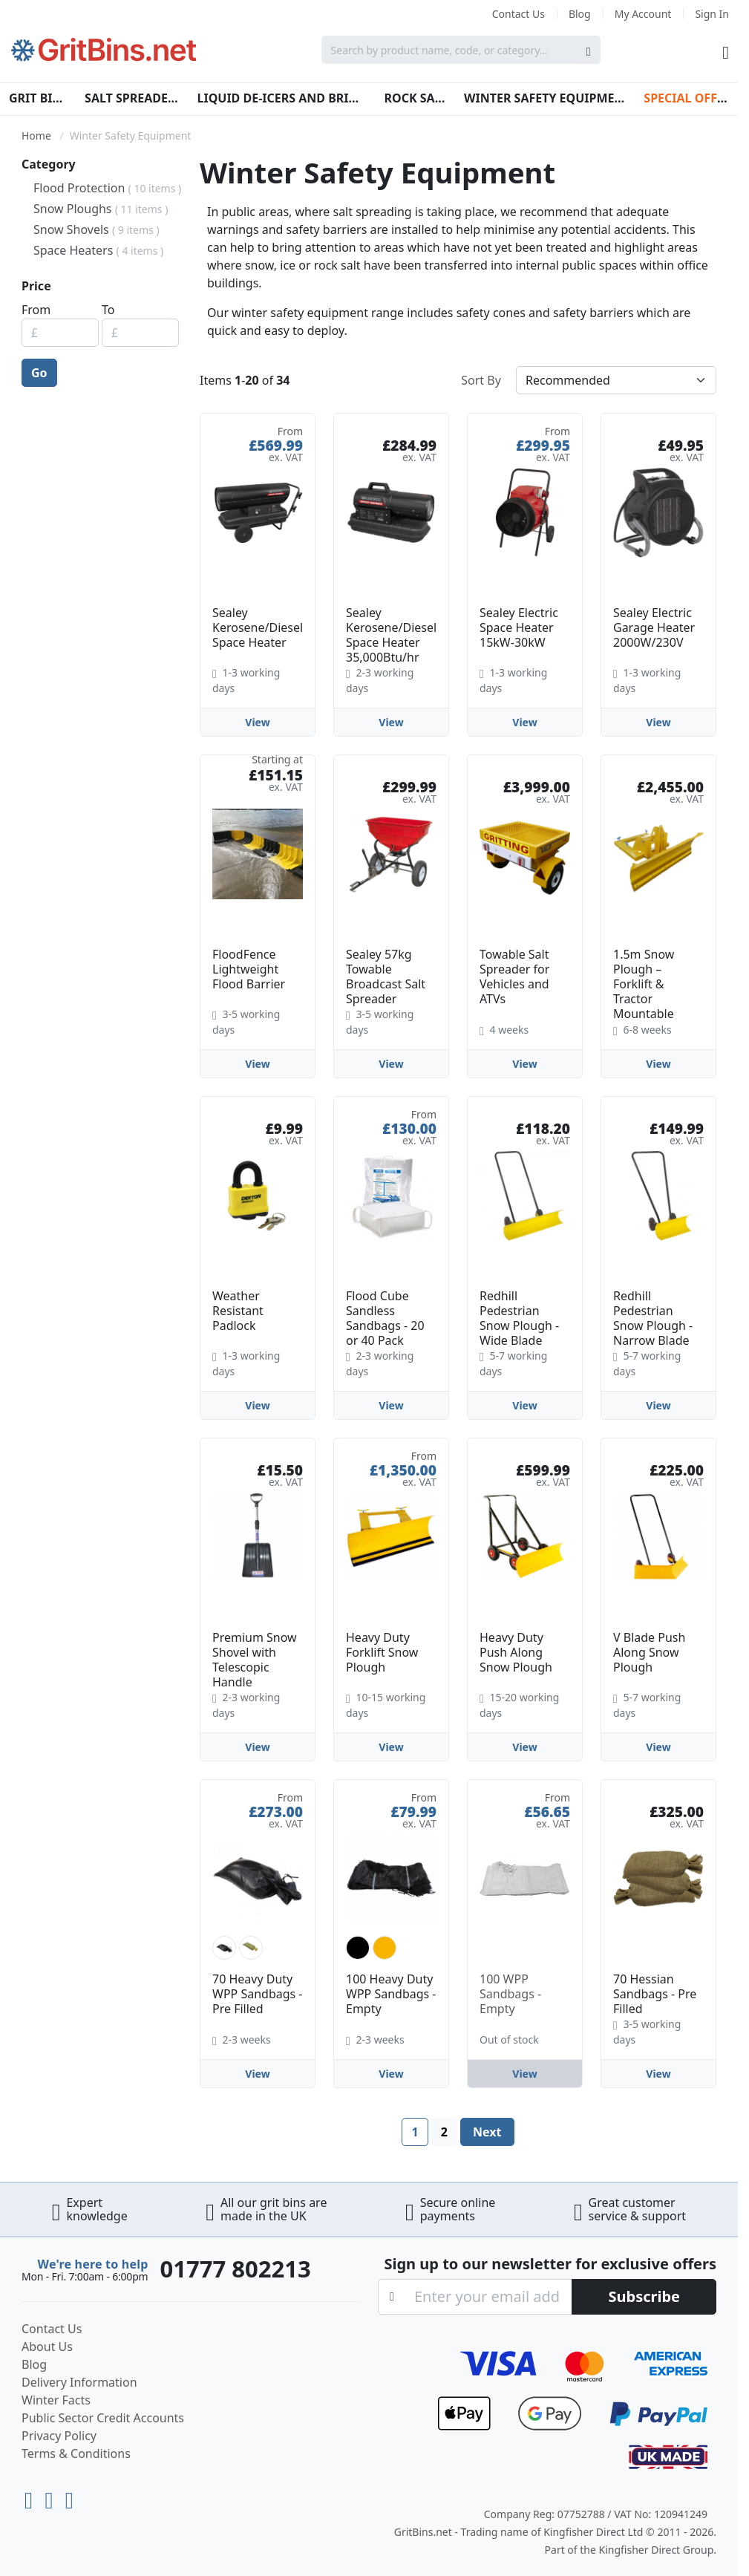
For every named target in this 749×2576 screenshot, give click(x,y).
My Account (643, 14)
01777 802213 (235, 2268)
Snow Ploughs (100, 208)
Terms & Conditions (76, 2453)
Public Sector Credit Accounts (103, 2418)
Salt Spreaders (132, 98)
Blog (580, 14)
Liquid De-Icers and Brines (281, 98)
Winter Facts (56, 2400)
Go (39, 373)
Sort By (481, 380)
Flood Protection (107, 188)
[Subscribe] (644, 2297)
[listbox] (257, 1947)
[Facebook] (69, 2497)
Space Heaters (98, 250)
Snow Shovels (96, 229)
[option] (224, 1948)
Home (36, 135)
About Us (47, 2346)
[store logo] (104, 50)
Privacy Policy (59, 2435)
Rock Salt (415, 98)
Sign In (712, 14)
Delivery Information (79, 2382)
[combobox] (461, 50)
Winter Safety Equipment (545, 98)
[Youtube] (31, 2497)
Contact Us (518, 14)
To (108, 309)
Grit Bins (38, 98)
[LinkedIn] (52, 2497)
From (36, 309)
